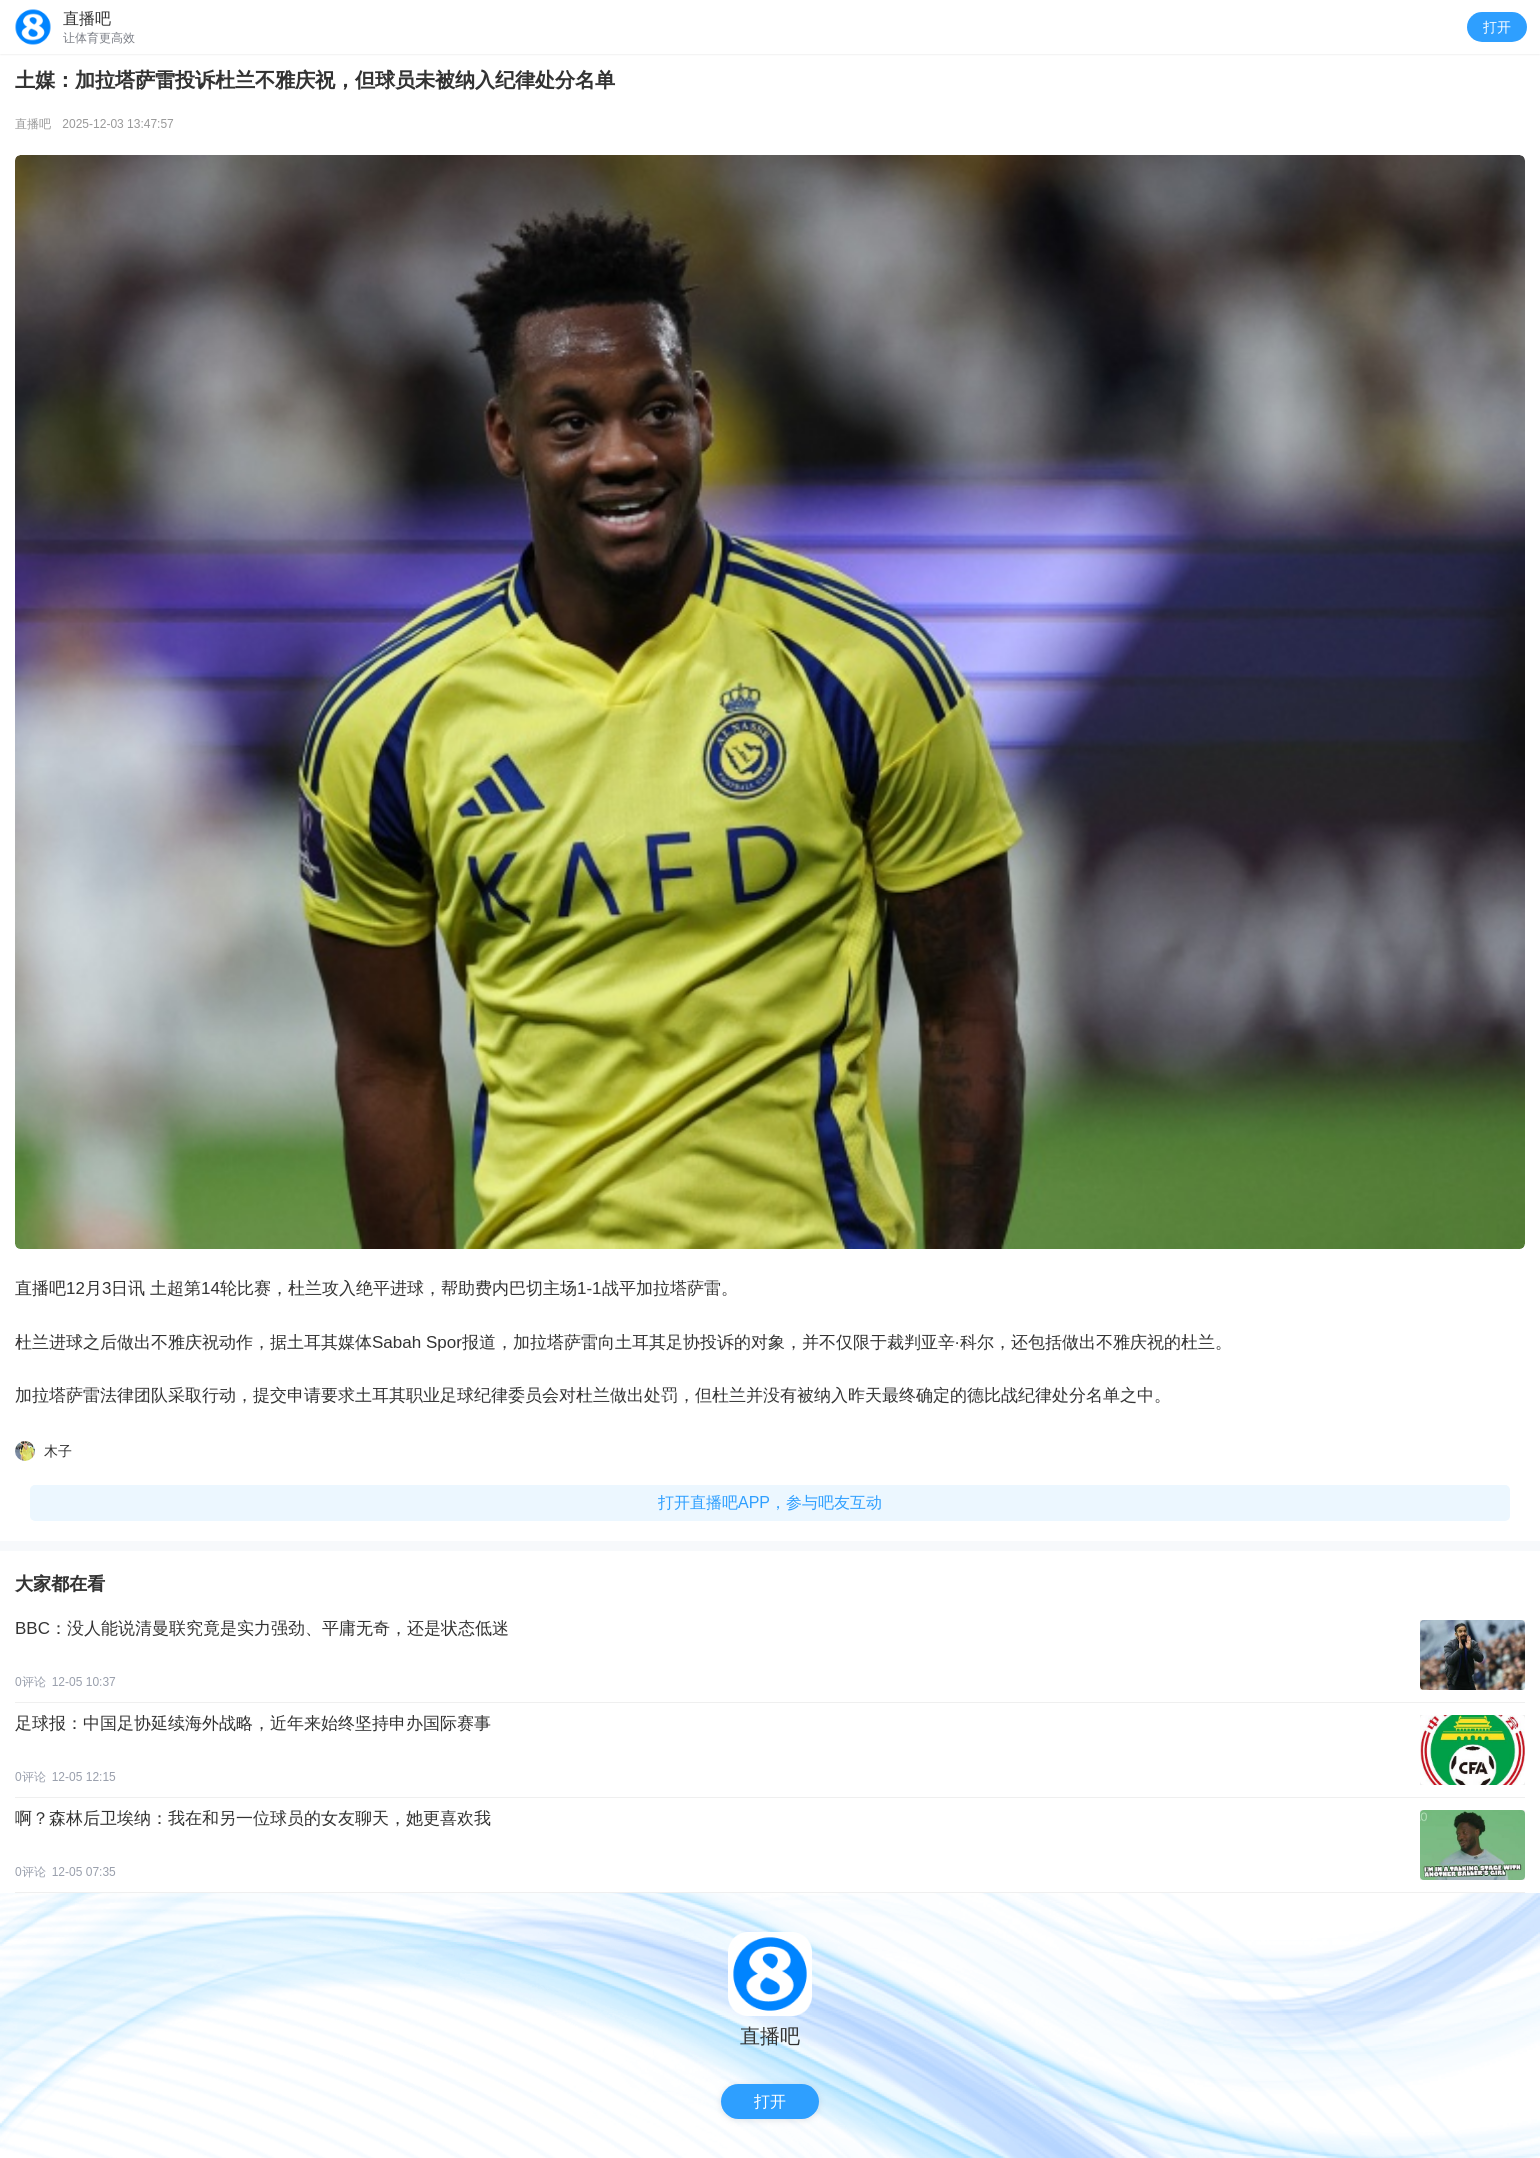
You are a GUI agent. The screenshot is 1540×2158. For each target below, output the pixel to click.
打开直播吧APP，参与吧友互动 (770, 1502)
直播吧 (33, 124)
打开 (1497, 27)
